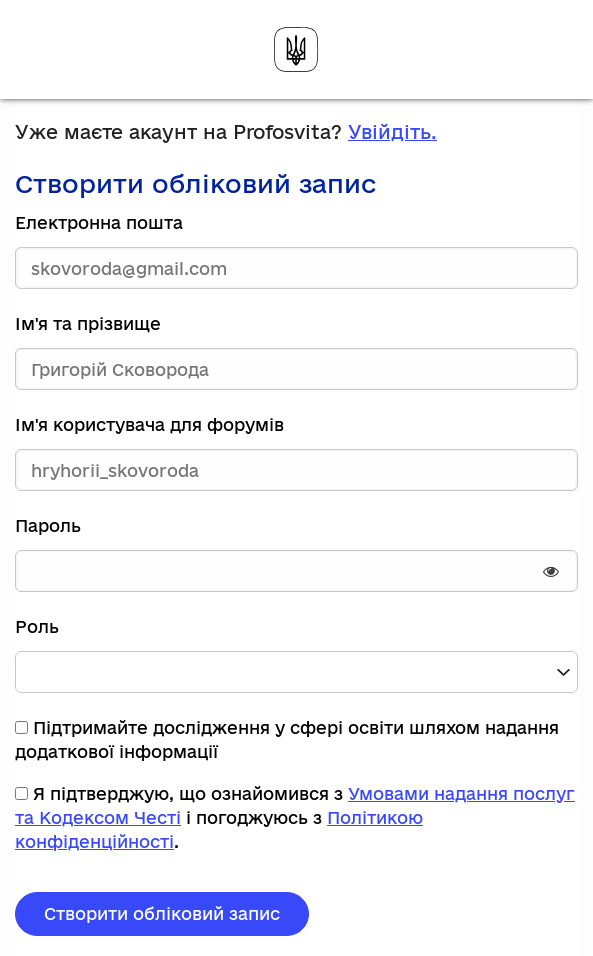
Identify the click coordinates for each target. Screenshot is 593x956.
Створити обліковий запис (162, 913)
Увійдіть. (392, 132)
